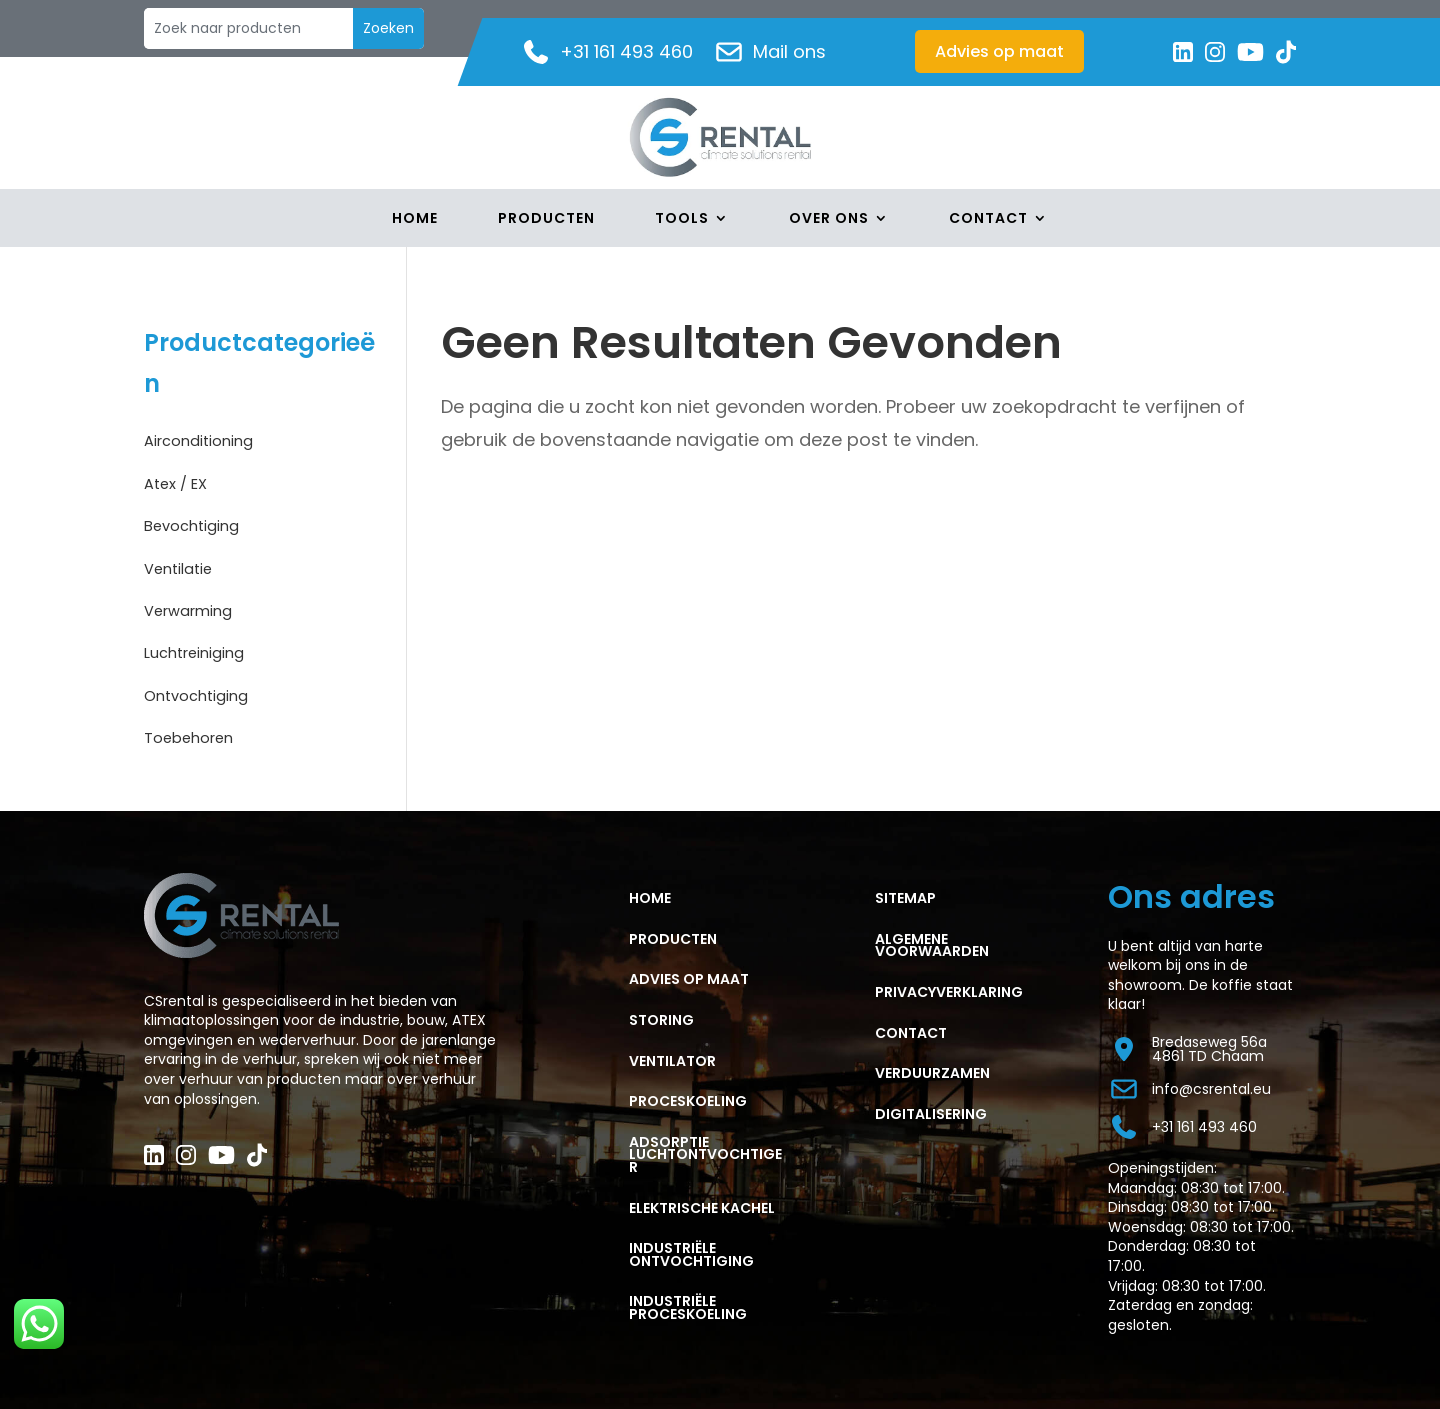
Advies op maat (999, 51)
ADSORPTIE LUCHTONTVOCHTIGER (705, 1154)
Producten (546, 219)
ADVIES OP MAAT (689, 979)
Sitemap (905, 898)
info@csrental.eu (1189, 1089)
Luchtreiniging (205, 651)
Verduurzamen (932, 1073)
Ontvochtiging (207, 694)
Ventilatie (185, 567)
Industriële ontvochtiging (691, 1254)
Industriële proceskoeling (688, 1307)
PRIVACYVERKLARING (949, 992)
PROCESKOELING (688, 1101)
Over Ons (829, 219)
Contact (988, 219)
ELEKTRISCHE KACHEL (702, 1208)
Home (415, 219)
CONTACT (911, 1033)
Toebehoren (198, 736)
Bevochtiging (202, 524)
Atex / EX (183, 482)
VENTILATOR (672, 1061)
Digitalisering (931, 1114)
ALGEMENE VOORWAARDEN (932, 945)
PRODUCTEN (673, 939)
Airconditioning (211, 439)
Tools (682, 219)
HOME (650, 898)
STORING (661, 1020)
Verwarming (198, 609)
